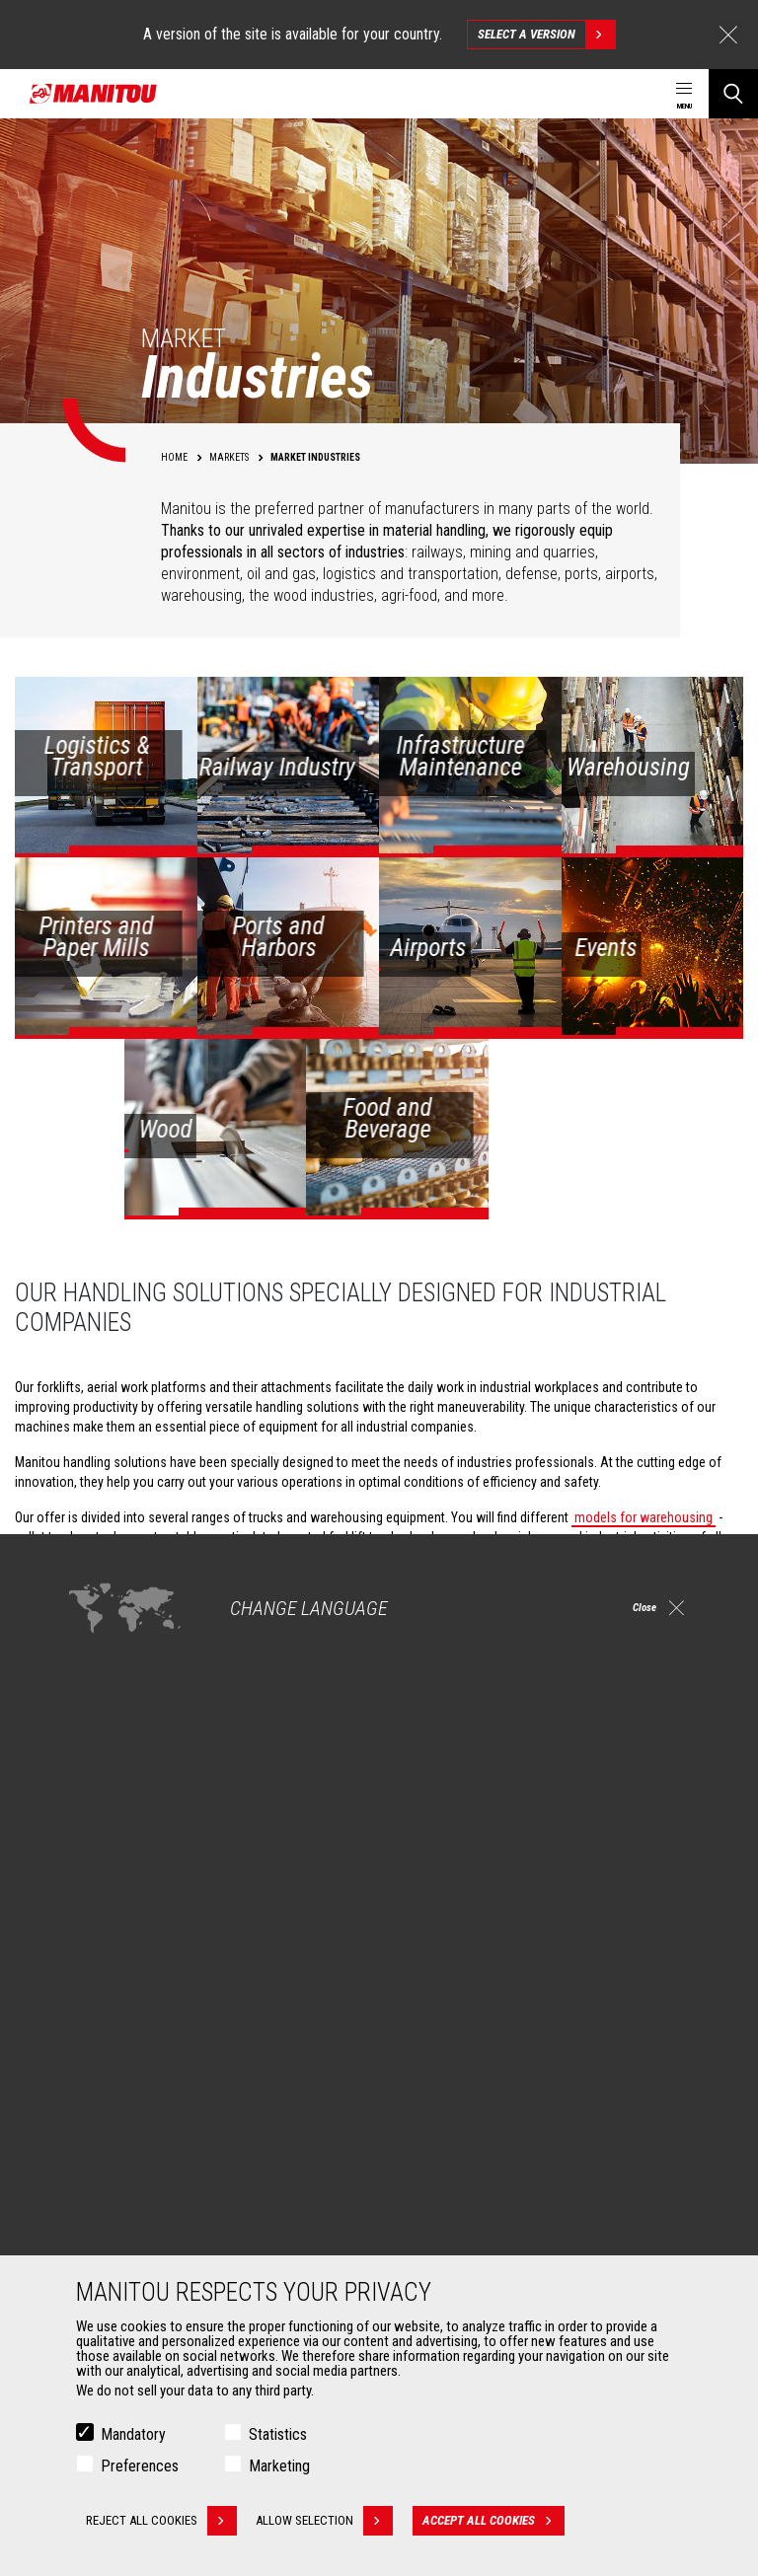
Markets (88, 1941)
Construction (110, 1999)
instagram (604, 1847)
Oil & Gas (98, 2046)
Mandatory (133, 2434)
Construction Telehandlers (480, 1975)
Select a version (546, 34)
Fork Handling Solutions (140, 2237)
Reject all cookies (161, 2521)
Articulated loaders (460, 2070)
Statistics (278, 2434)
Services (420, 2157)
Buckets (96, 2190)
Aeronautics (108, 2070)
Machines (424, 1941)
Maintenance (443, 2237)
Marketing (279, 2466)
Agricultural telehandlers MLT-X (491, 2022)
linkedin (649, 1847)
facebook (560, 1847)
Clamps (95, 2214)
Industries (101, 2022)
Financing (433, 2190)
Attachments (104, 2157)
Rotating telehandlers (466, 2046)
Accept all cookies (499, 2521)
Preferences (140, 2466)
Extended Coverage (460, 2214)
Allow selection (330, 2521)
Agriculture (104, 1975)
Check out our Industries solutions (162, 1711)
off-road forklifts (656, 1557)
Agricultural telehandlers (475, 1999)
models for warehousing (643, 1517)
